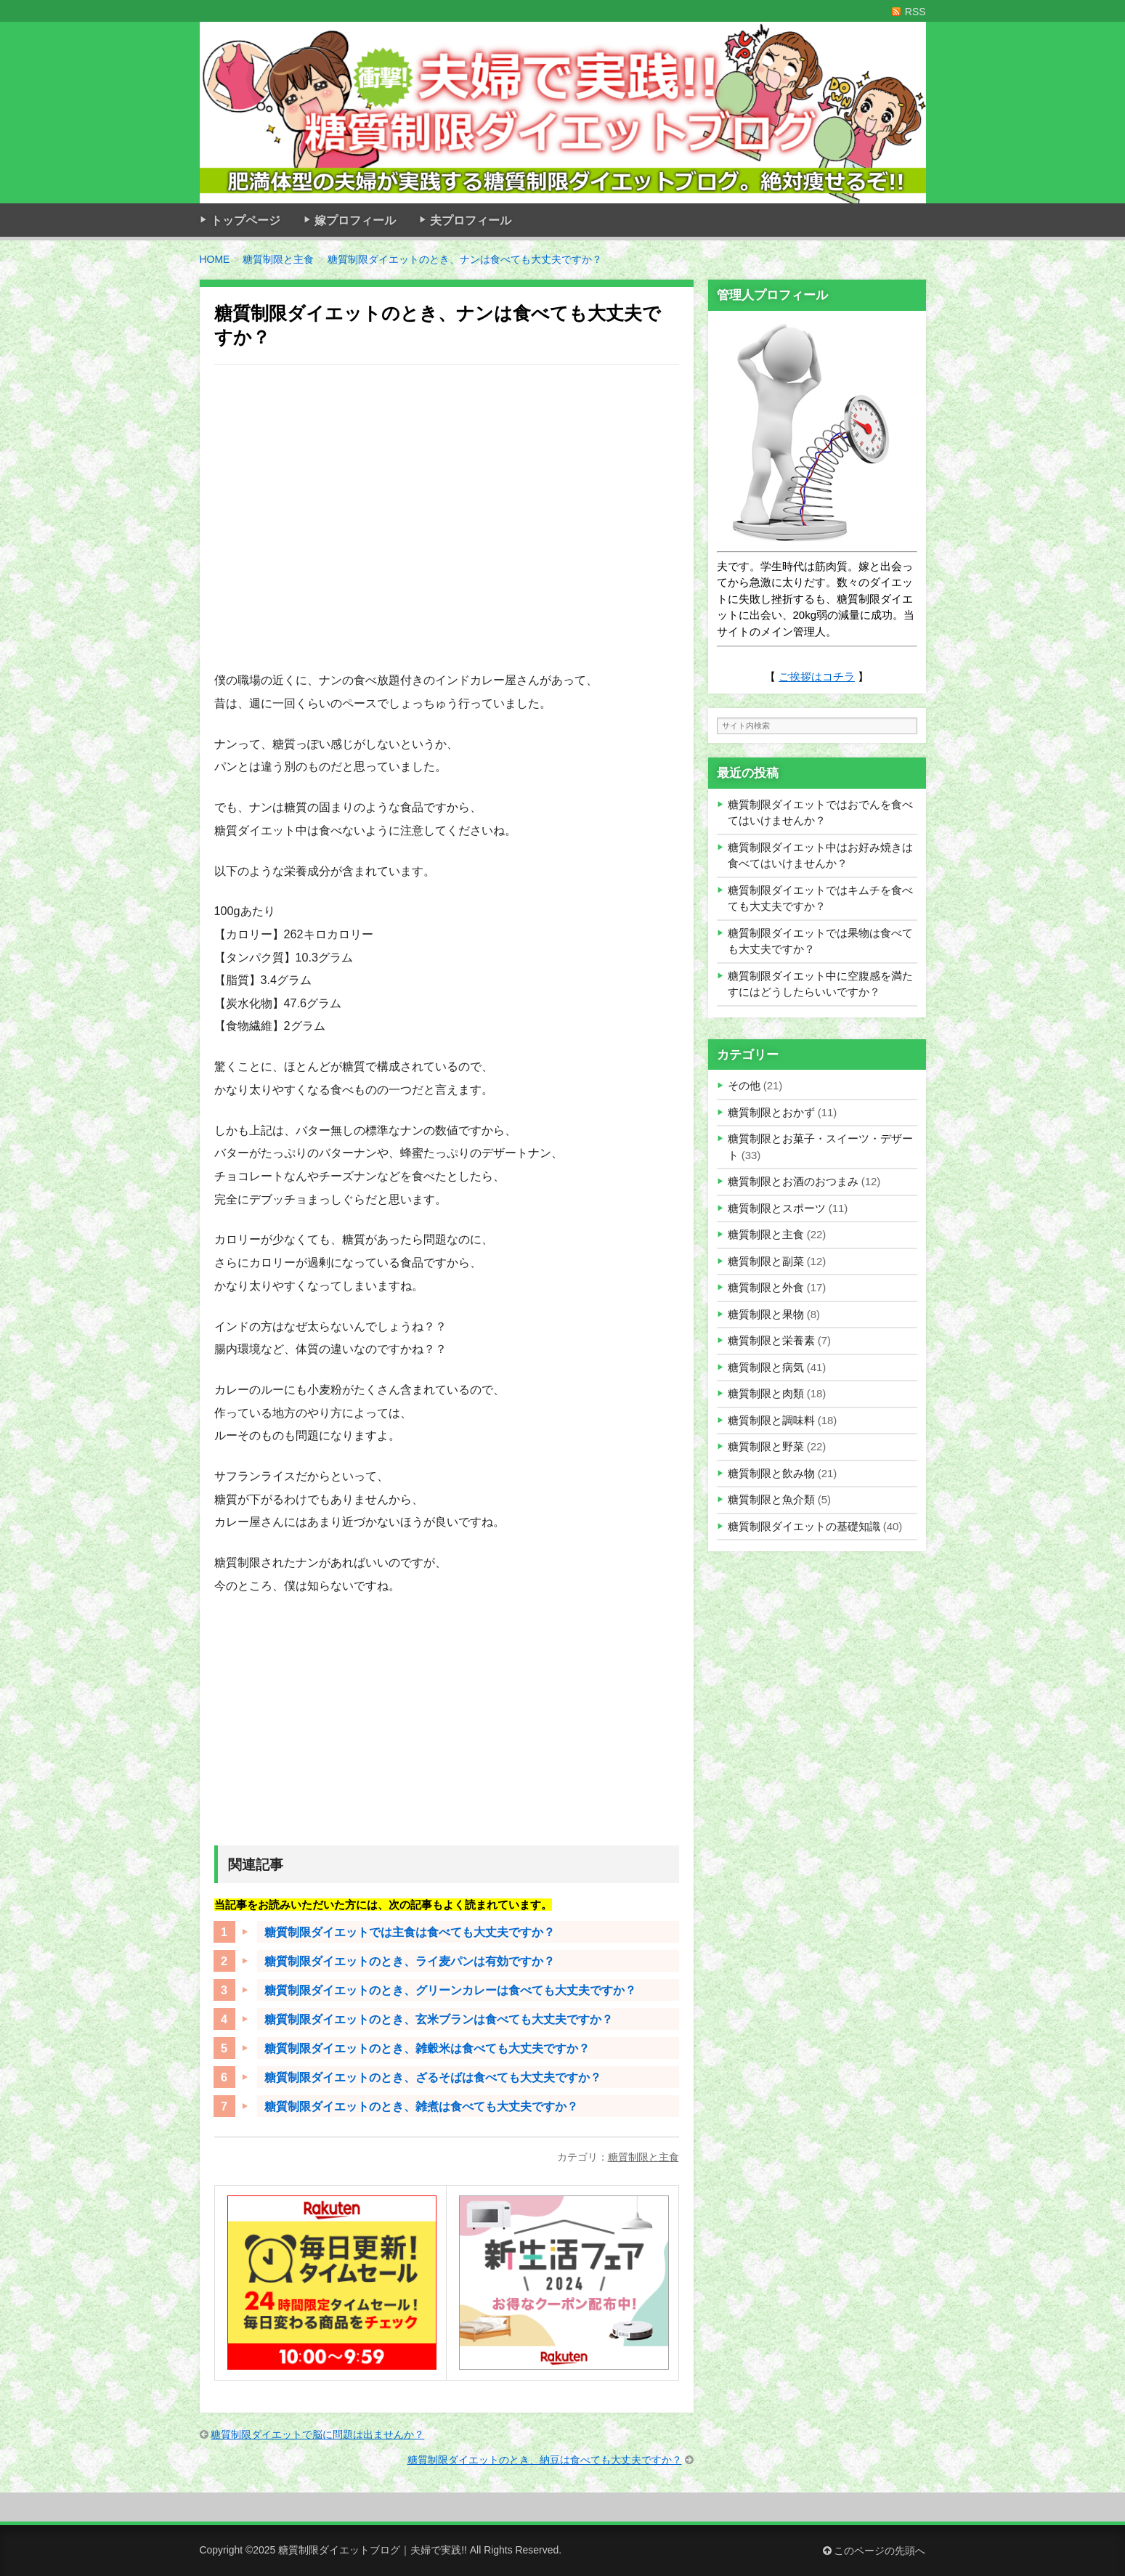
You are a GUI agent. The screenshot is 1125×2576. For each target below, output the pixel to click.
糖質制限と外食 (766, 1287)
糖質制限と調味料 (771, 1420)
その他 (744, 1085)
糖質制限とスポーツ (777, 1208)
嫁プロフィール (355, 220)
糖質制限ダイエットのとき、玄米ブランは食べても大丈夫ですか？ (438, 2019)
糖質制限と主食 (643, 2157)
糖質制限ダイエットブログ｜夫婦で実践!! (372, 2550)
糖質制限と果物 (766, 1314)
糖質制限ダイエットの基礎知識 (804, 1526)
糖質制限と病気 (766, 1367)
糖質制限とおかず (771, 1112)
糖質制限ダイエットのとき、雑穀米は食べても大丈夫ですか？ (427, 2048)
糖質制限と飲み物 (771, 1473)
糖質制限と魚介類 (771, 1499)
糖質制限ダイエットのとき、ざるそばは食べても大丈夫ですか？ (432, 2077)
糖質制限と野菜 (766, 1446)
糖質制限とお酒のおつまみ (793, 1181)
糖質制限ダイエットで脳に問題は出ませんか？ (317, 2434)
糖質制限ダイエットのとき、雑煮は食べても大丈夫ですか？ (421, 2106)
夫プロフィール (470, 220)
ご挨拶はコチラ (817, 676)
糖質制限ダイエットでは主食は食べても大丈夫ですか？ (409, 1931)
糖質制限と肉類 (766, 1393)
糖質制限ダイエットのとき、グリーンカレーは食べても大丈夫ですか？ (450, 1989)
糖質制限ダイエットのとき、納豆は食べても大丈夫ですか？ (544, 2460)
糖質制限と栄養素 (771, 1340)
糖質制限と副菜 (766, 1261)
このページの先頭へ (874, 2550)
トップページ (245, 220)
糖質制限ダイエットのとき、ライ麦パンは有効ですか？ (409, 1960)
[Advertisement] (446, 526)
